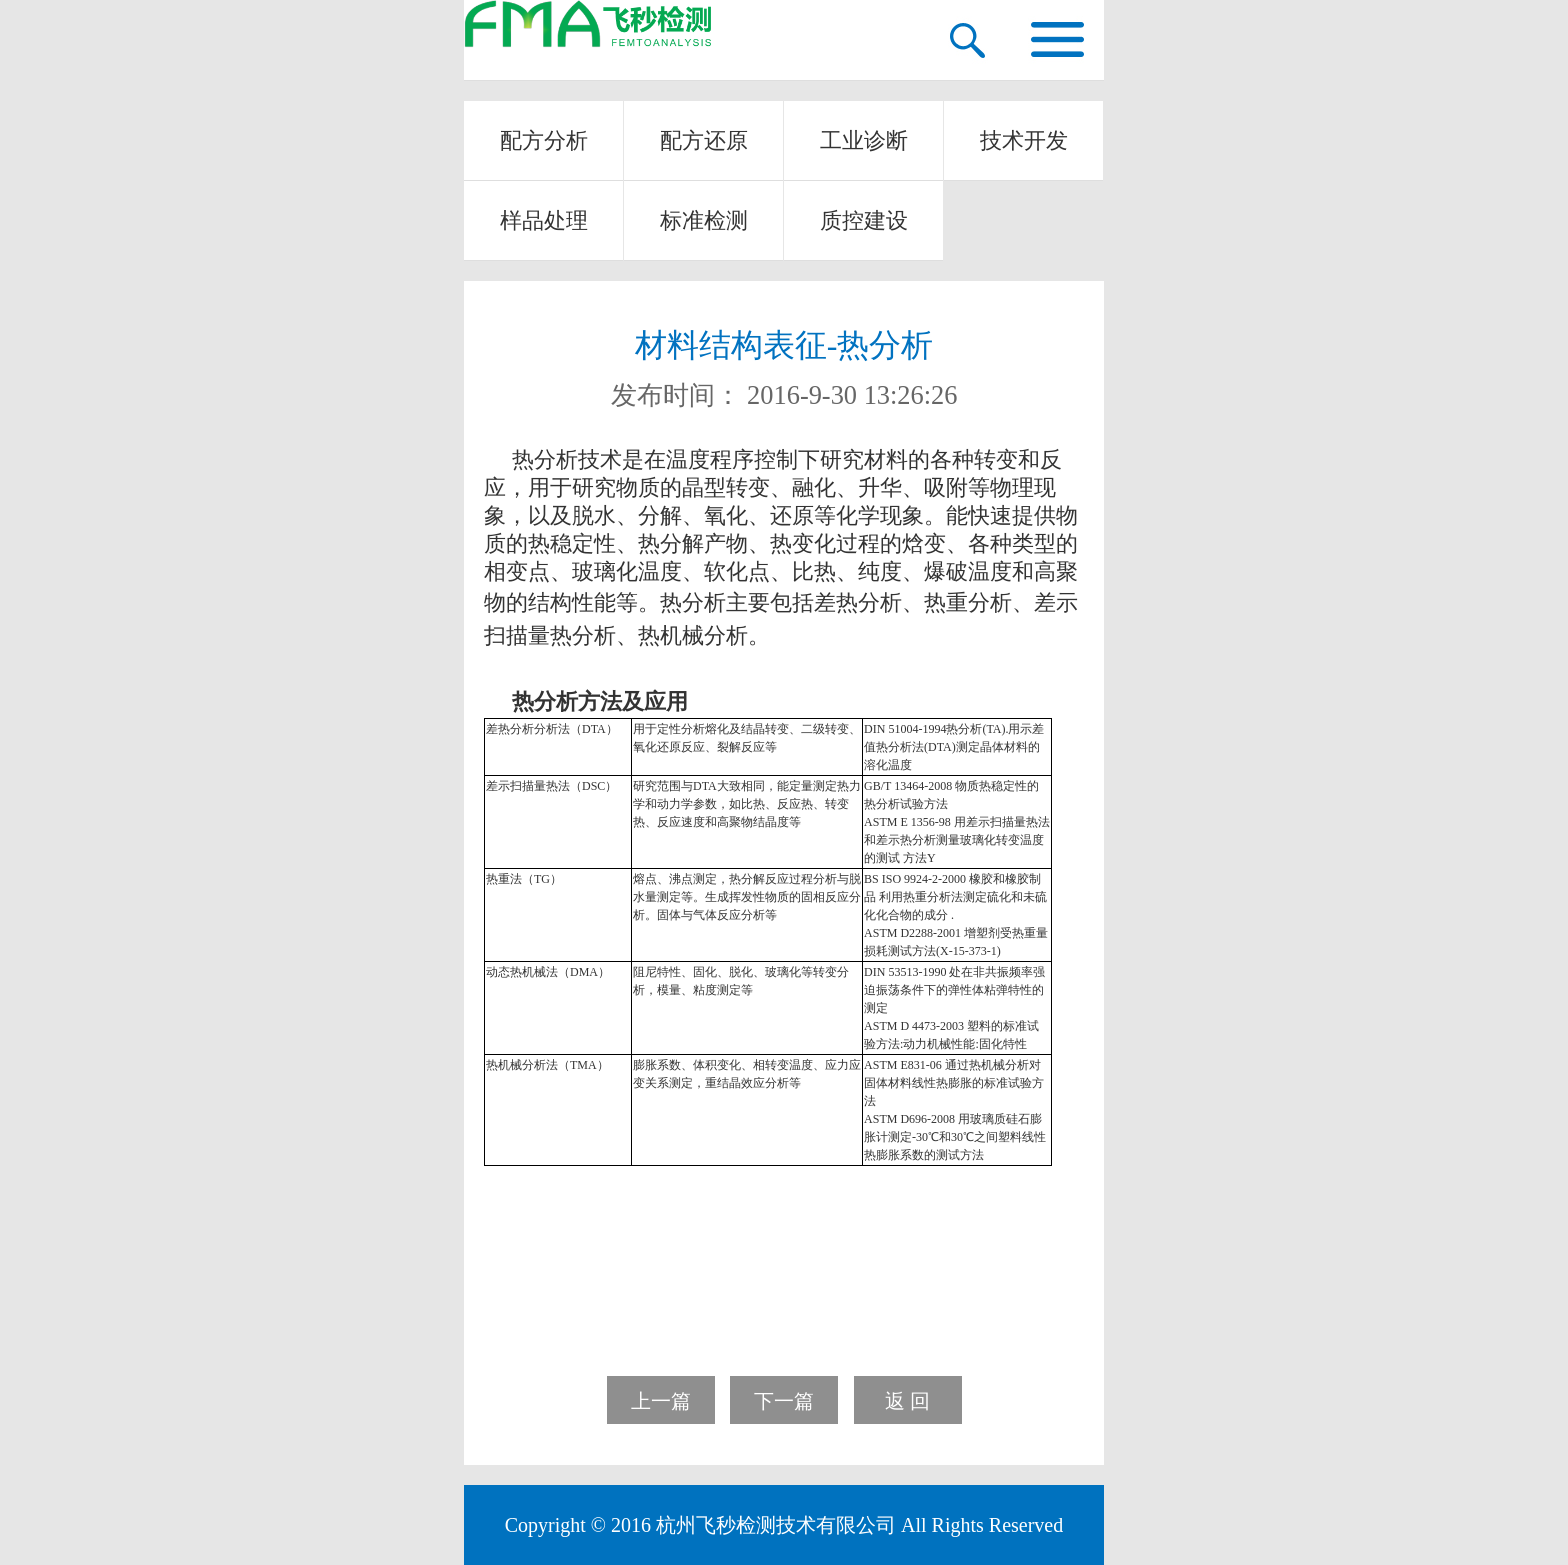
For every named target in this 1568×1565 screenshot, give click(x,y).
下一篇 (784, 1401)
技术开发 (1024, 140)
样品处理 (544, 220)
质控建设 (864, 220)
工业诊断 (864, 140)
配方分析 (544, 140)
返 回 (907, 1401)
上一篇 (661, 1401)
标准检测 (704, 220)
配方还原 (704, 140)
